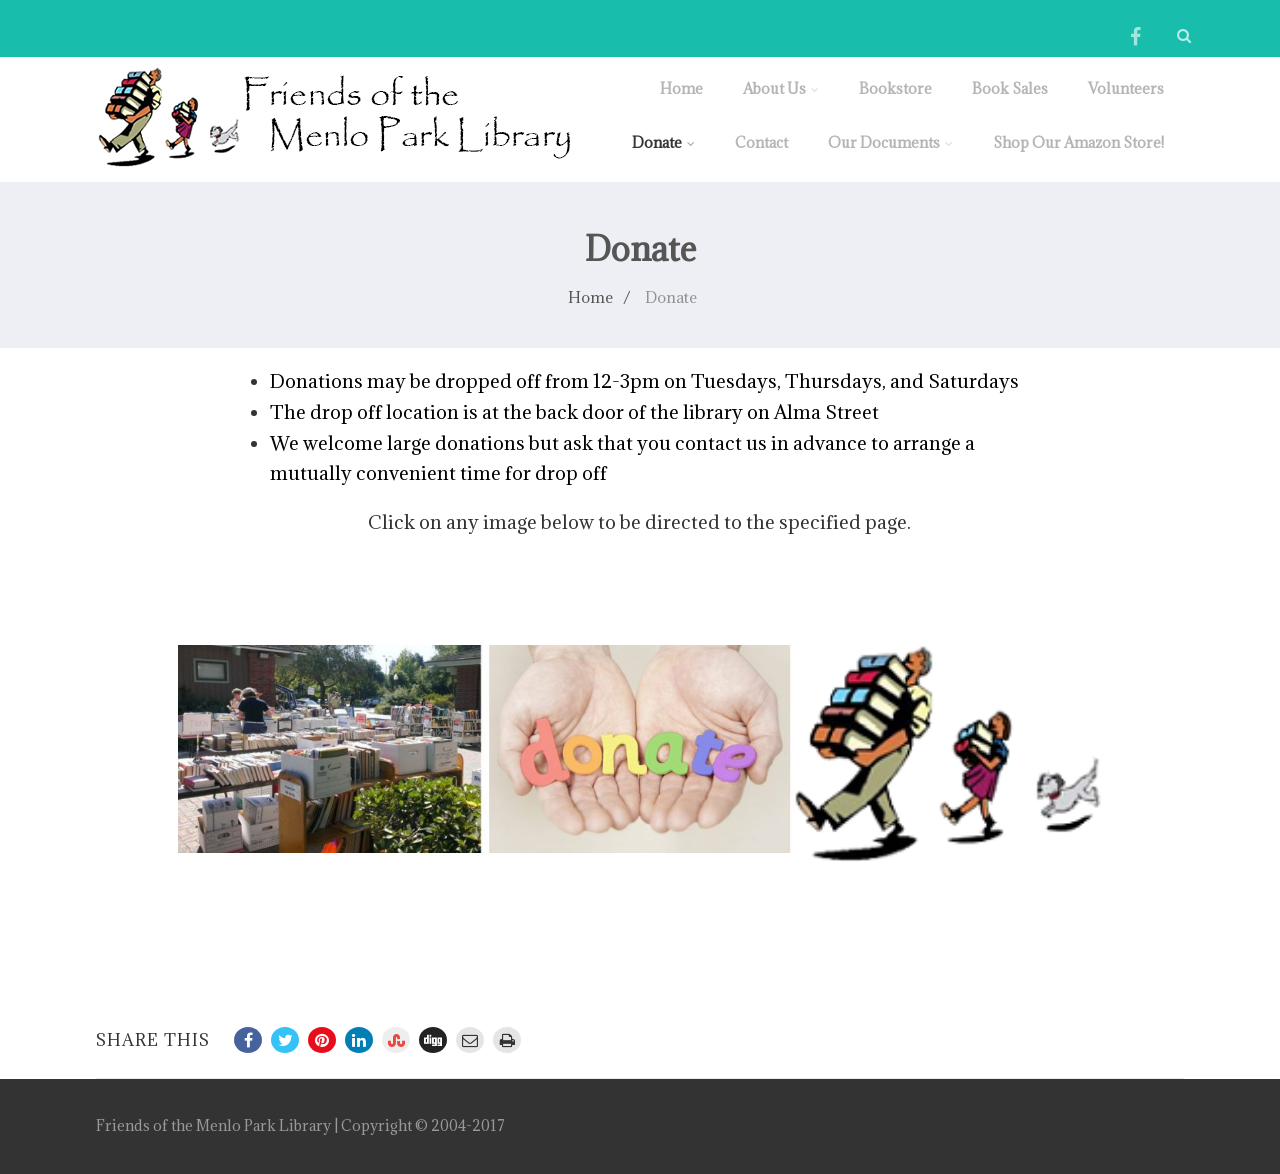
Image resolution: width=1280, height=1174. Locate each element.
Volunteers (1126, 88)
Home (681, 88)
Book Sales (1010, 88)
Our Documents (890, 142)
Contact (761, 142)
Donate (663, 142)
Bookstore (895, 88)
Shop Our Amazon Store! (1078, 142)
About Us (781, 88)
